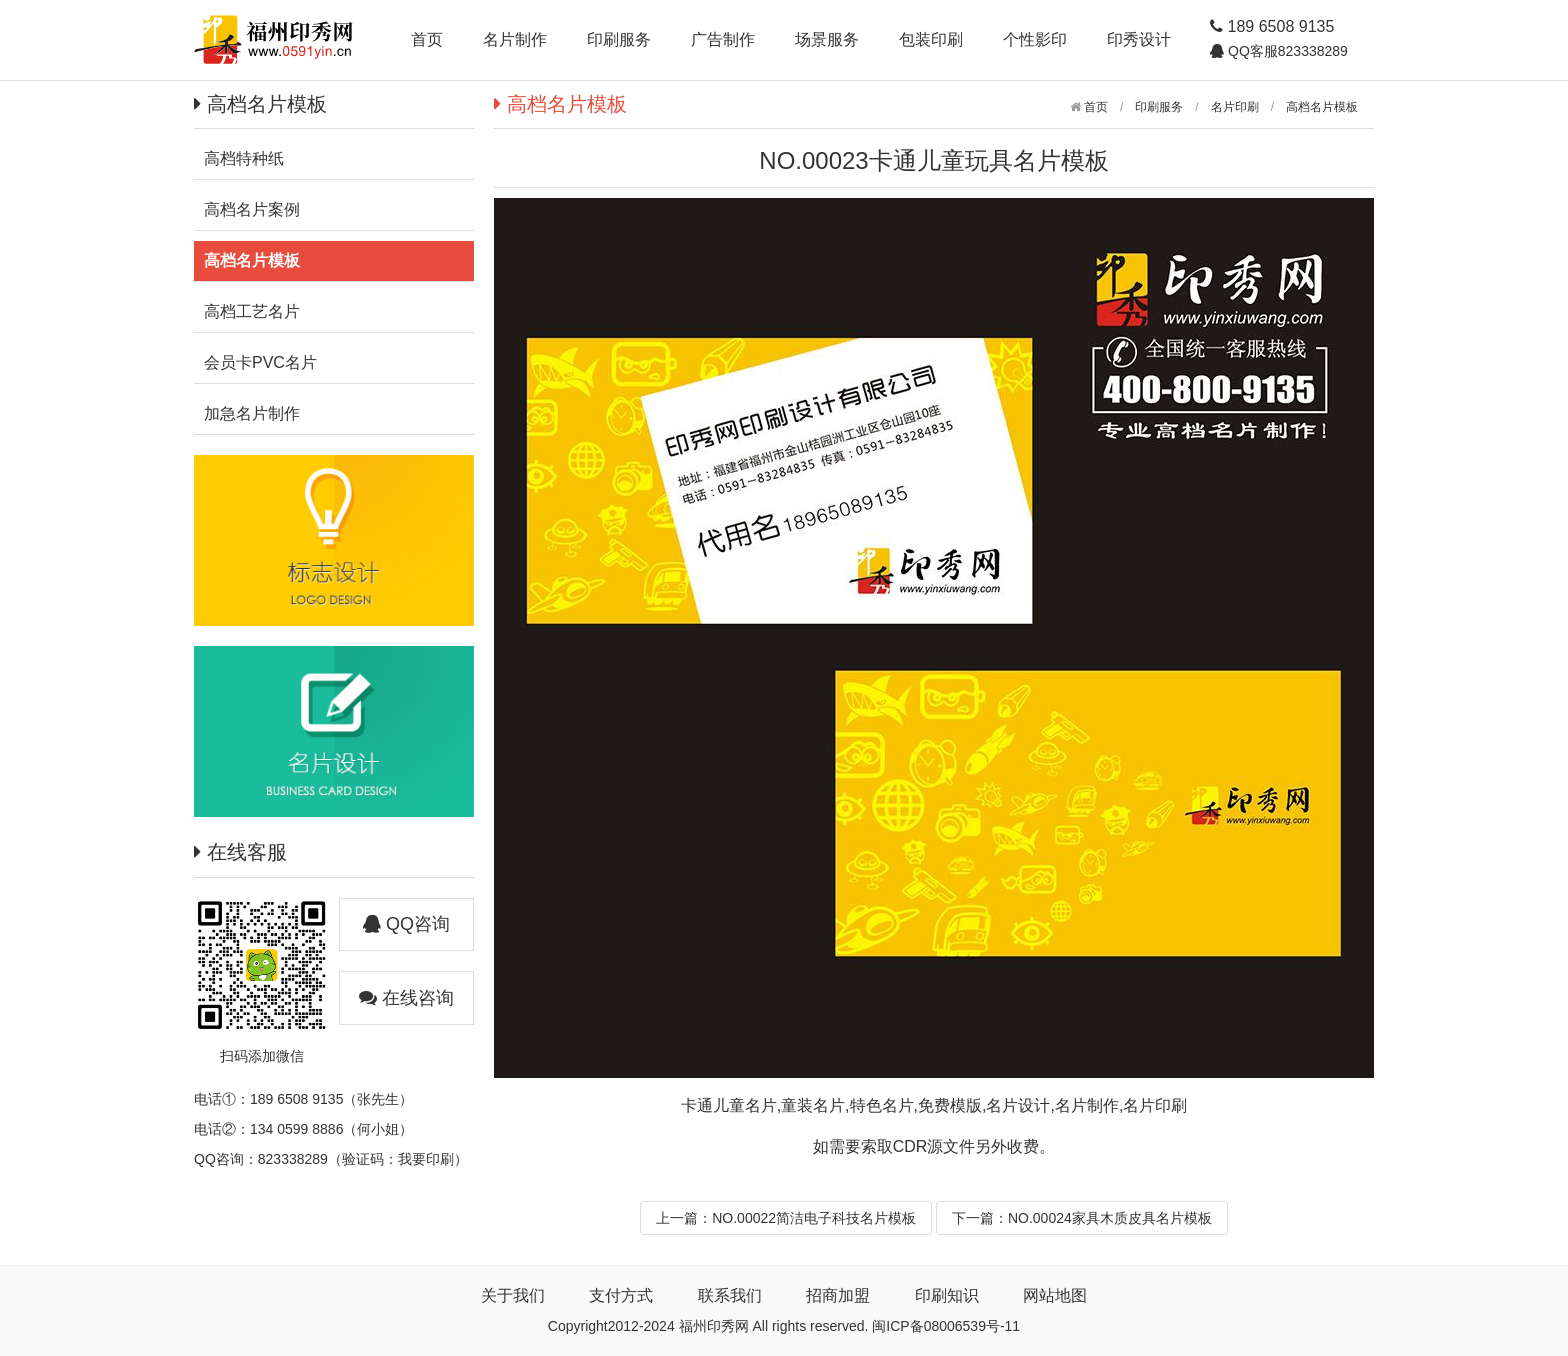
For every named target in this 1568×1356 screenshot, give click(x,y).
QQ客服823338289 (1286, 51)
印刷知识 (947, 1295)
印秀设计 (1139, 39)
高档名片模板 (1322, 107)
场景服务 (827, 39)
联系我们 (730, 1295)
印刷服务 (619, 39)
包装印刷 (931, 39)
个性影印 (1035, 39)
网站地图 (1055, 1295)
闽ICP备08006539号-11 (946, 1326)
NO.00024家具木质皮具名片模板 (1110, 1218)
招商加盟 (838, 1295)
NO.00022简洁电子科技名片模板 (814, 1218)
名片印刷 (1235, 107)
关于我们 (513, 1295)
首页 (427, 39)
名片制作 (515, 39)
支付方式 (621, 1295)
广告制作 (723, 39)
